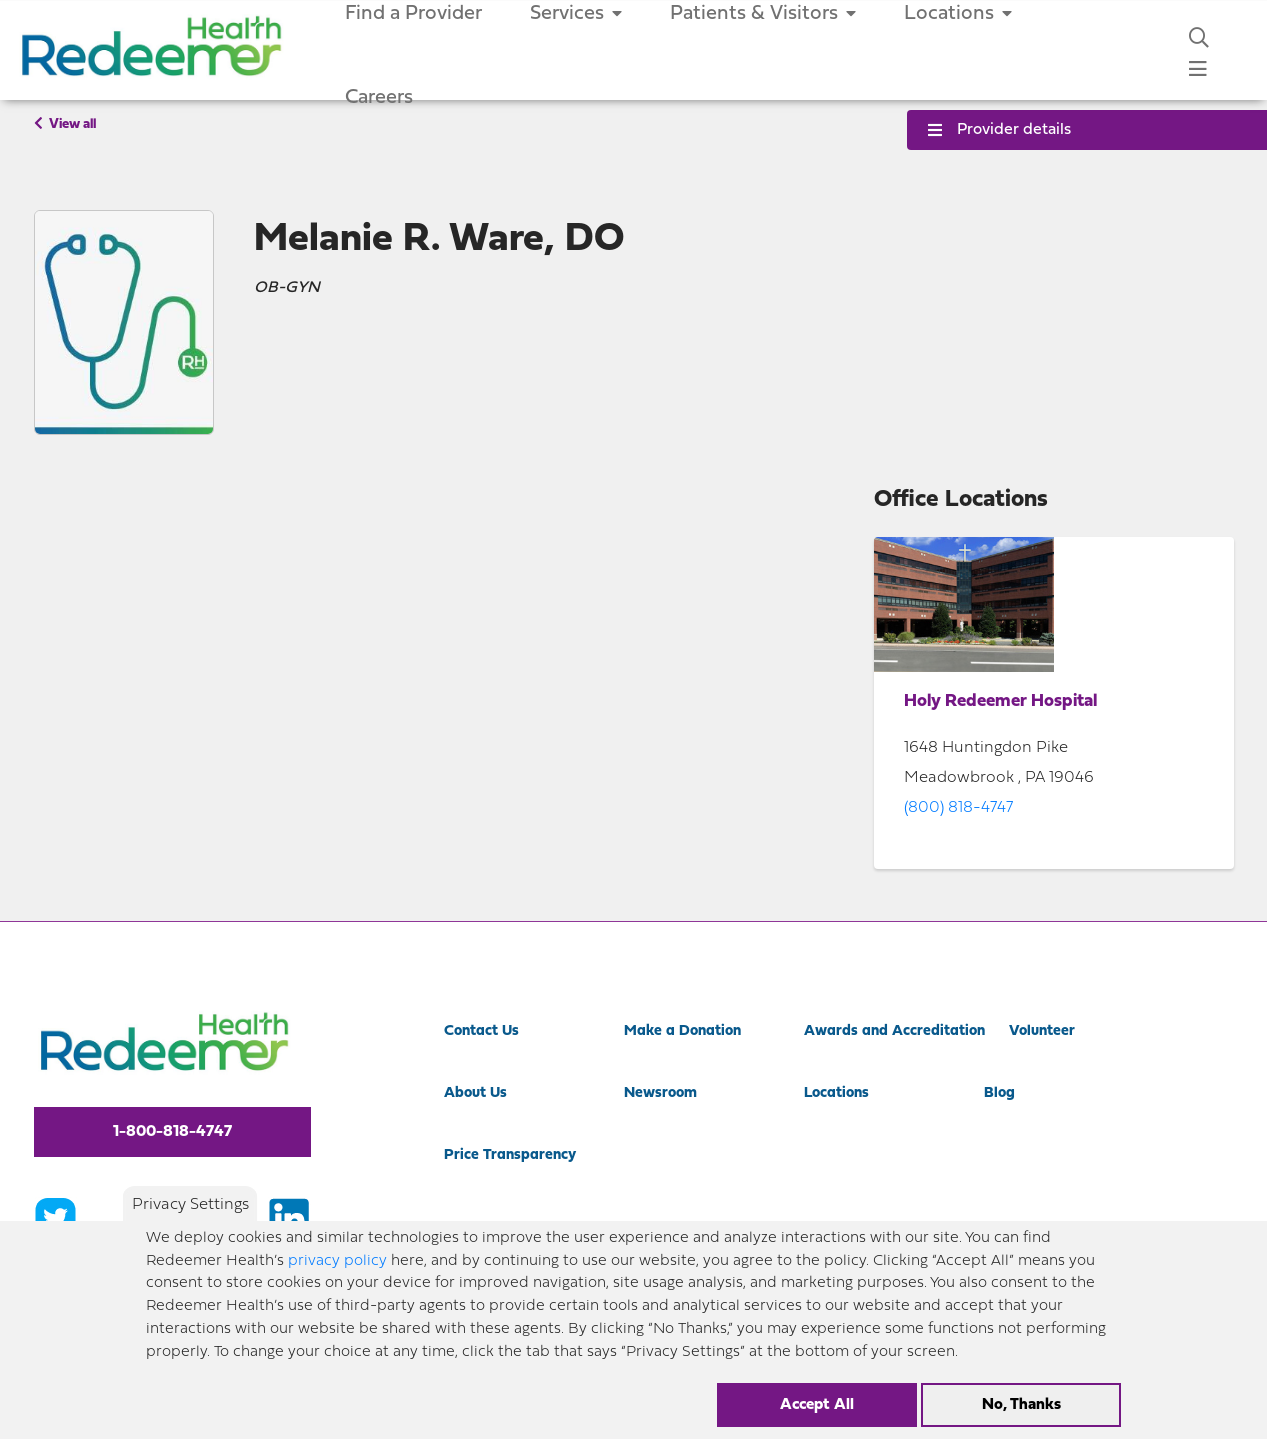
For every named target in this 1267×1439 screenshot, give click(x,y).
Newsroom (660, 1093)
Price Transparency (510, 1155)
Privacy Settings (190, 1205)
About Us (475, 1093)
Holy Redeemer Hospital (1000, 701)
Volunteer (1042, 1031)
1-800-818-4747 (172, 1132)
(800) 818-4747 (958, 808)
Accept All (817, 1405)
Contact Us (481, 1031)
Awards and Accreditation (894, 1031)
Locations (836, 1093)
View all (65, 124)
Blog (999, 1093)
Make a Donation (682, 1031)
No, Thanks (1021, 1405)
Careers (379, 98)
